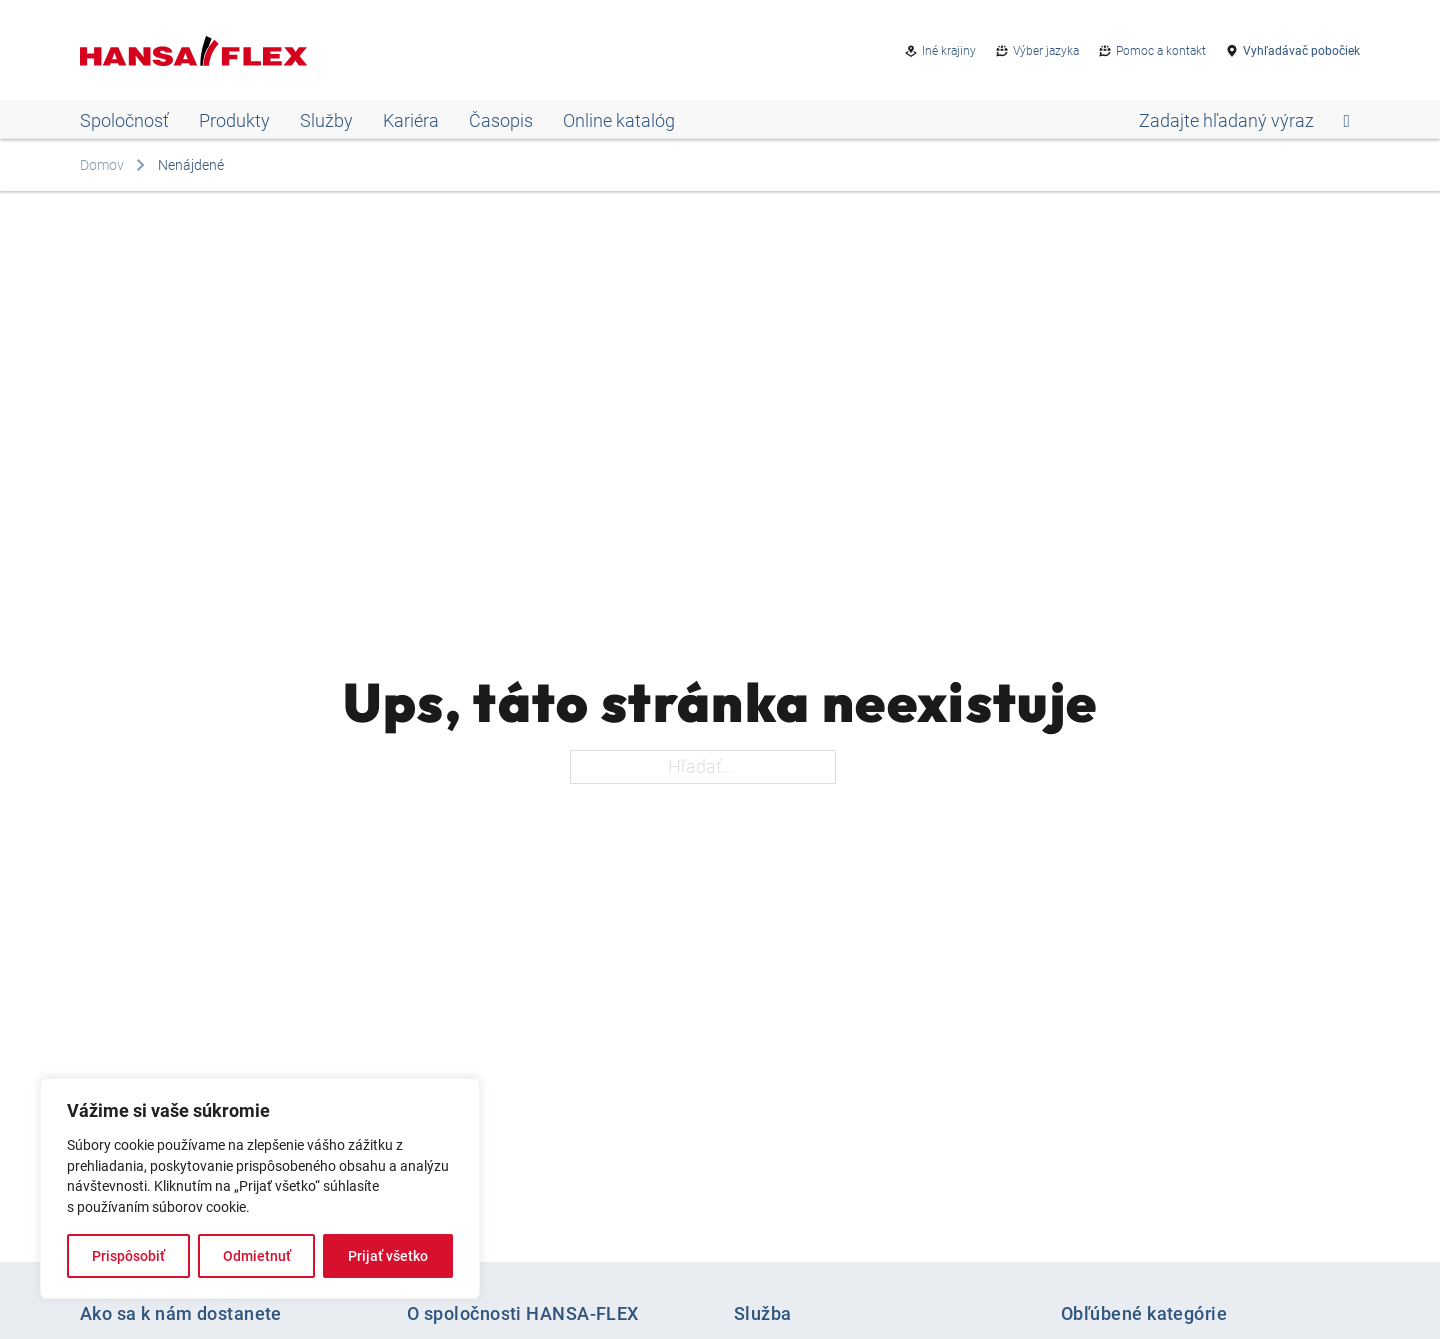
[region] (260, 1188)
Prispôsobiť (128, 1256)
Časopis (501, 120)
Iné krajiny (949, 51)
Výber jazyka (1046, 51)
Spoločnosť (124, 120)
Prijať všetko (388, 1256)
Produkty (234, 120)
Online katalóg (619, 120)
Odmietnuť (257, 1256)
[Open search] (1244, 121)
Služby (326, 120)
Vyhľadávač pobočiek (1301, 51)
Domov (102, 165)
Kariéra (411, 120)
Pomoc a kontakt (1161, 51)
